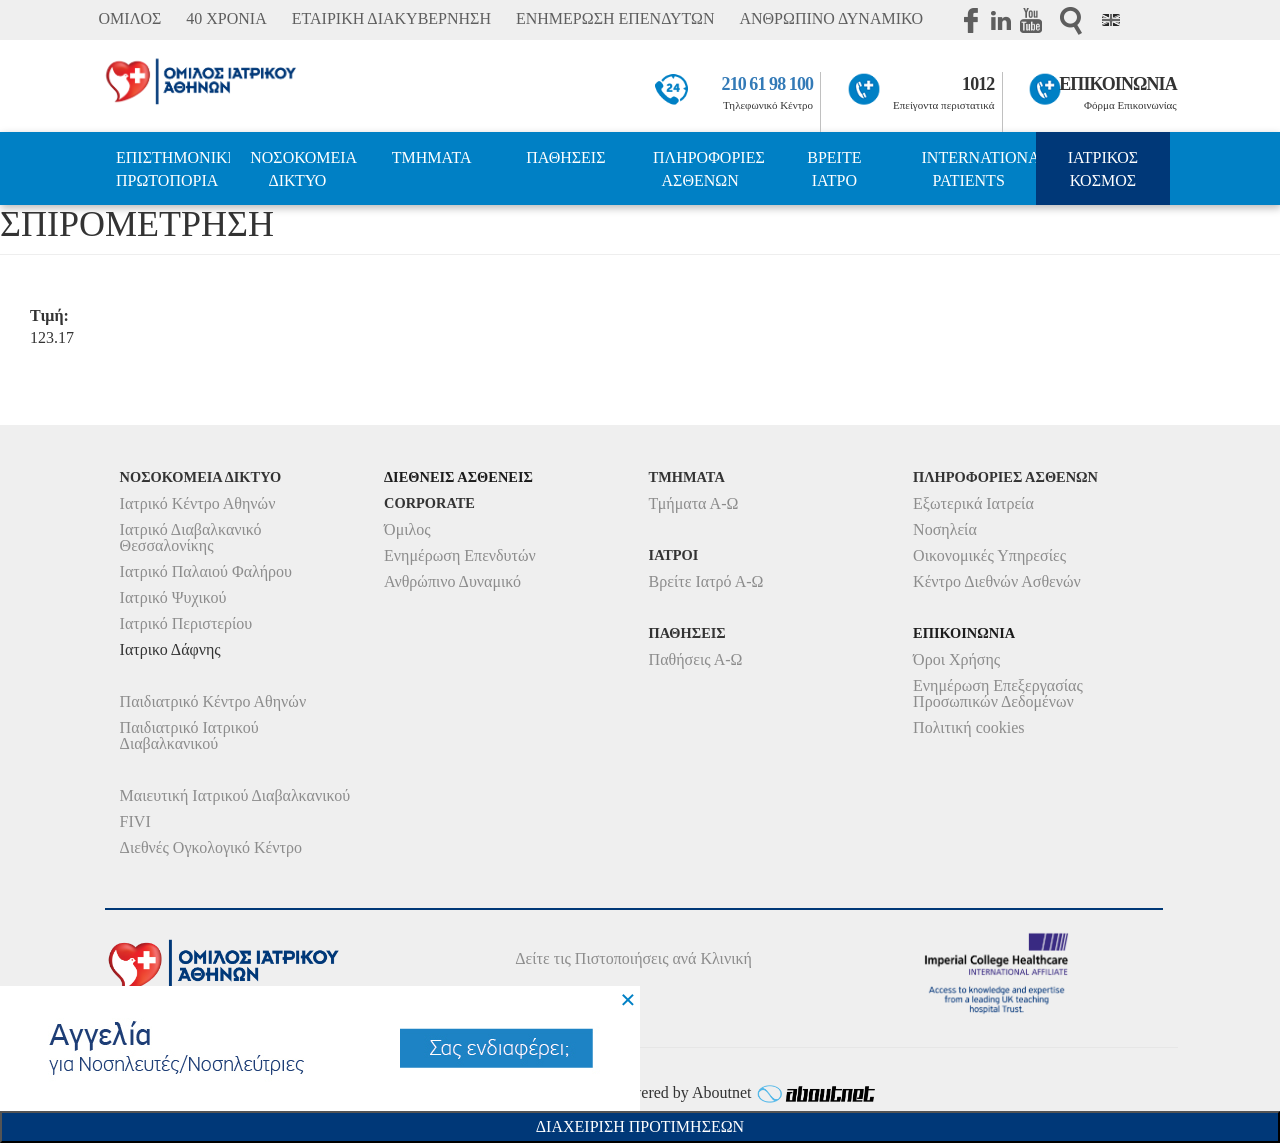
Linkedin (1001, 20)
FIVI (135, 821)
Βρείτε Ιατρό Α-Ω (706, 581)
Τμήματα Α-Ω (694, 503)
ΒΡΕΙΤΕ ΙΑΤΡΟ (834, 169)
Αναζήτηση (1071, 20)
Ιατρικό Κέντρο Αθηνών (198, 503)
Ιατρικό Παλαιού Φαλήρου (206, 571)
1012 (978, 84)
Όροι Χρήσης (956, 659)
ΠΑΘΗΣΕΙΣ (565, 157)
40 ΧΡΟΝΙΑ (226, 18)
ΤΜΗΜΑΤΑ (432, 157)
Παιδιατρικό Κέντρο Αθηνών (213, 701)
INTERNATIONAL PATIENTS (979, 169)
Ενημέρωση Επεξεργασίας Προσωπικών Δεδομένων (998, 693)
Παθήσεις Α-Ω (696, 659)
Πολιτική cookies (968, 727)
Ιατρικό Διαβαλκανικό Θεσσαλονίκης (191, 537)
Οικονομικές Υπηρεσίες (989, 555)
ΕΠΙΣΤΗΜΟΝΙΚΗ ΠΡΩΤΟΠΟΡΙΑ (173, 169)
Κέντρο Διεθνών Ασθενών (997, 581)
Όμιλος (407, 529)
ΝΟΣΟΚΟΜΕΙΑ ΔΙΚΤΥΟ (303, 169)
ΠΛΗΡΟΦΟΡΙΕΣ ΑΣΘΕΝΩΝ (709, 169)
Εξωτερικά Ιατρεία (973, 503)
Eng (1111, 20)
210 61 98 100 (768, 84)
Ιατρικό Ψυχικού (173, 597)
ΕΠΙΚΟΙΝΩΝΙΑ (1117, 84)
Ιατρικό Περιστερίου (186, 623)
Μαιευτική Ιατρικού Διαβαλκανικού (235, 795)
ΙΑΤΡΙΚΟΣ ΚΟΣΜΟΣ (1103, 169)
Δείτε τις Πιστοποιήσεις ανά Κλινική (633, 958)
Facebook (971, 20)
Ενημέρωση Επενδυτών (460, 555)
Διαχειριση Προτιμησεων (640, 1126)
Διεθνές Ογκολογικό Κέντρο (211, 847)
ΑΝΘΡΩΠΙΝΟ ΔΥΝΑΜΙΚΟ (831, 18)
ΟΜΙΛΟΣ (129, 18)
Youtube (1031, 20)
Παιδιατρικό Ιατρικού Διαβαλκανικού (189, 735)
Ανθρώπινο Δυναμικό (452, 581)
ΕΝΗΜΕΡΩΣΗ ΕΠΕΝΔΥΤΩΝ (615, 18)
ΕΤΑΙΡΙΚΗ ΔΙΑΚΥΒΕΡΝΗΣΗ (391, 18)
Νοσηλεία (945, 529)
